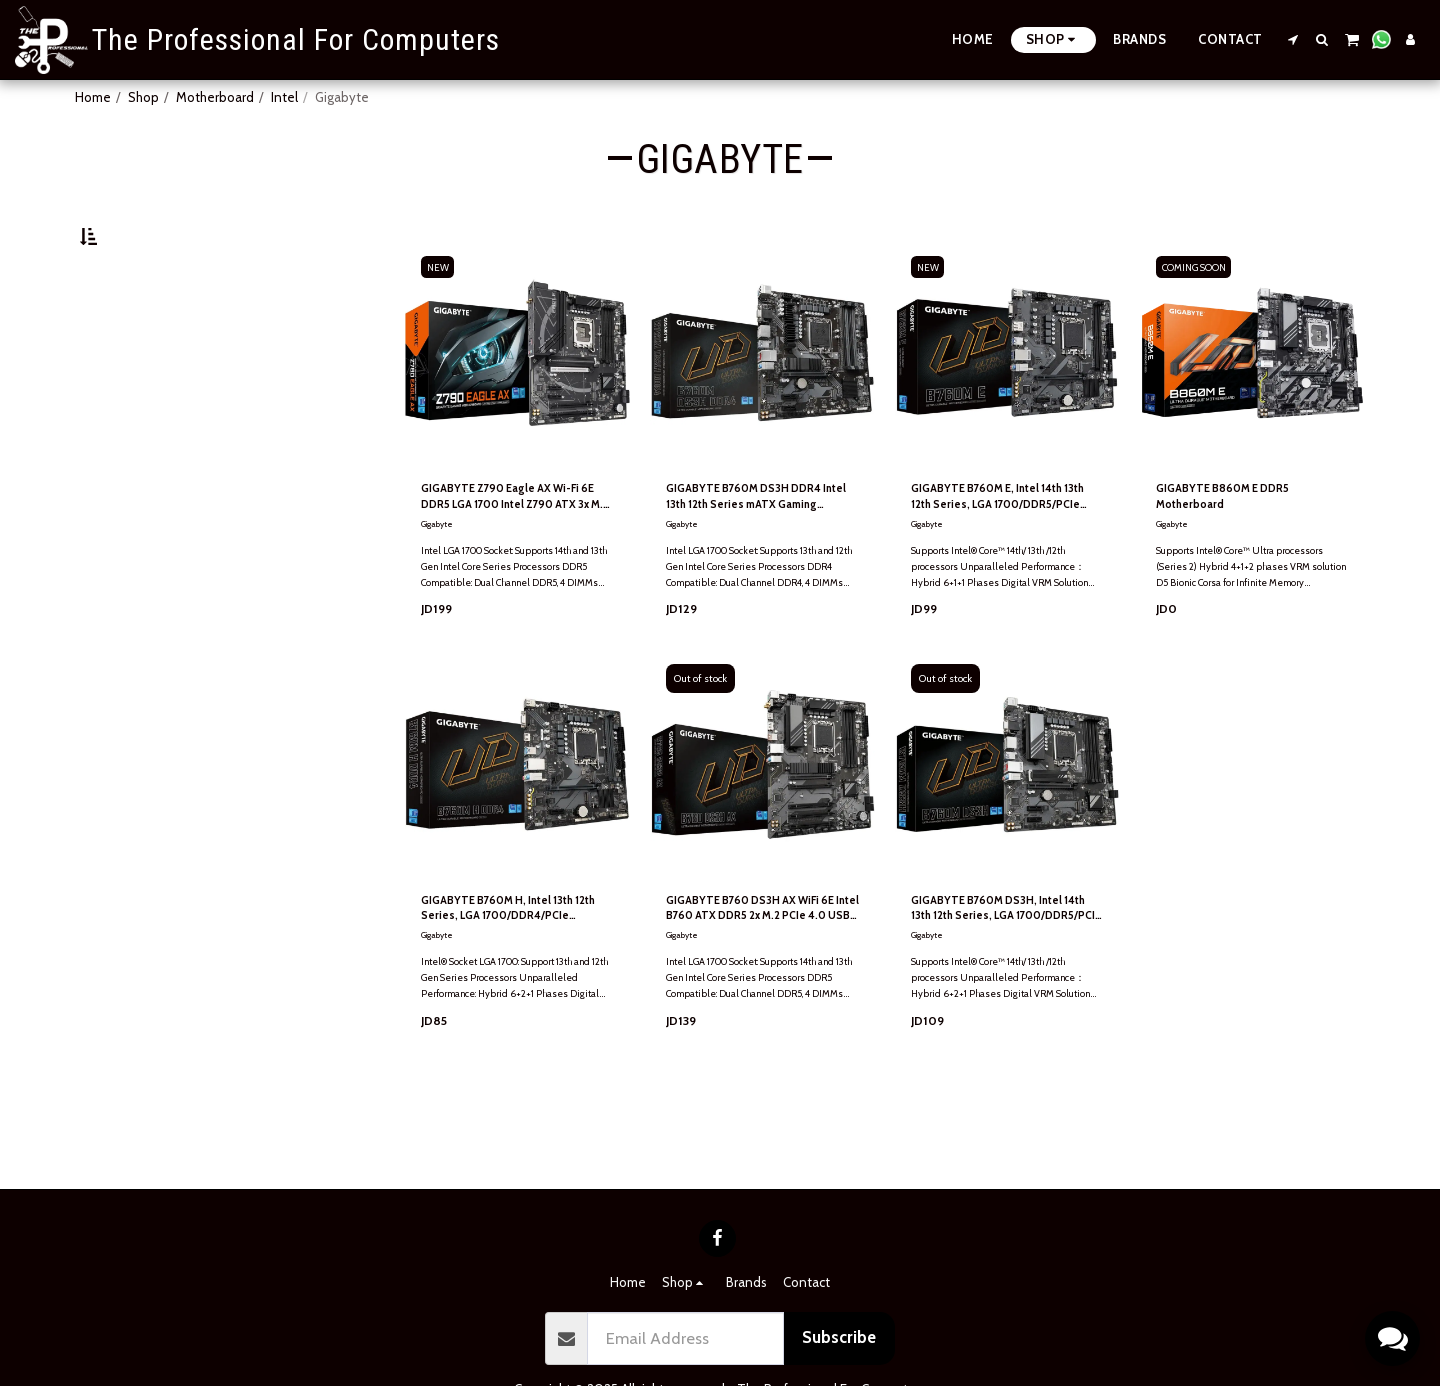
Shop (143, 97)
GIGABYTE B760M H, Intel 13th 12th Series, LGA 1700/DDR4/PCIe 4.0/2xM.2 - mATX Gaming (513, 968)
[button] (1293, 39)
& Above (137, 425)
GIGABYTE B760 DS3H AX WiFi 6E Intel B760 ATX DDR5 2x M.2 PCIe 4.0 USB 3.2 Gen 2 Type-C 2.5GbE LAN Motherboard (759, 968)
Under (133, 344)
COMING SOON (1199, 315)
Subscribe (839, 1337)
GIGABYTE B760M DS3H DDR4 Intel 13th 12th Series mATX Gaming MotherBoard (759, 550)
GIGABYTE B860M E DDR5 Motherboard (1235, 549)
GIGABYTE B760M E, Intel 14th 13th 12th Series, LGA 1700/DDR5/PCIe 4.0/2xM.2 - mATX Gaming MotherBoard (1003, 550)
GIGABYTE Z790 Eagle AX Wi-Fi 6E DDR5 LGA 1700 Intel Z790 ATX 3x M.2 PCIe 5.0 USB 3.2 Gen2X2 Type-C (516, 550)
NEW (441, 315)
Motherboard (215, 97)
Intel (284, 97)
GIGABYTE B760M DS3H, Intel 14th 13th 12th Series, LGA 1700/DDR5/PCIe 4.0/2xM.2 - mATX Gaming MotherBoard (1001, 968)
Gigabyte (438, 580)
